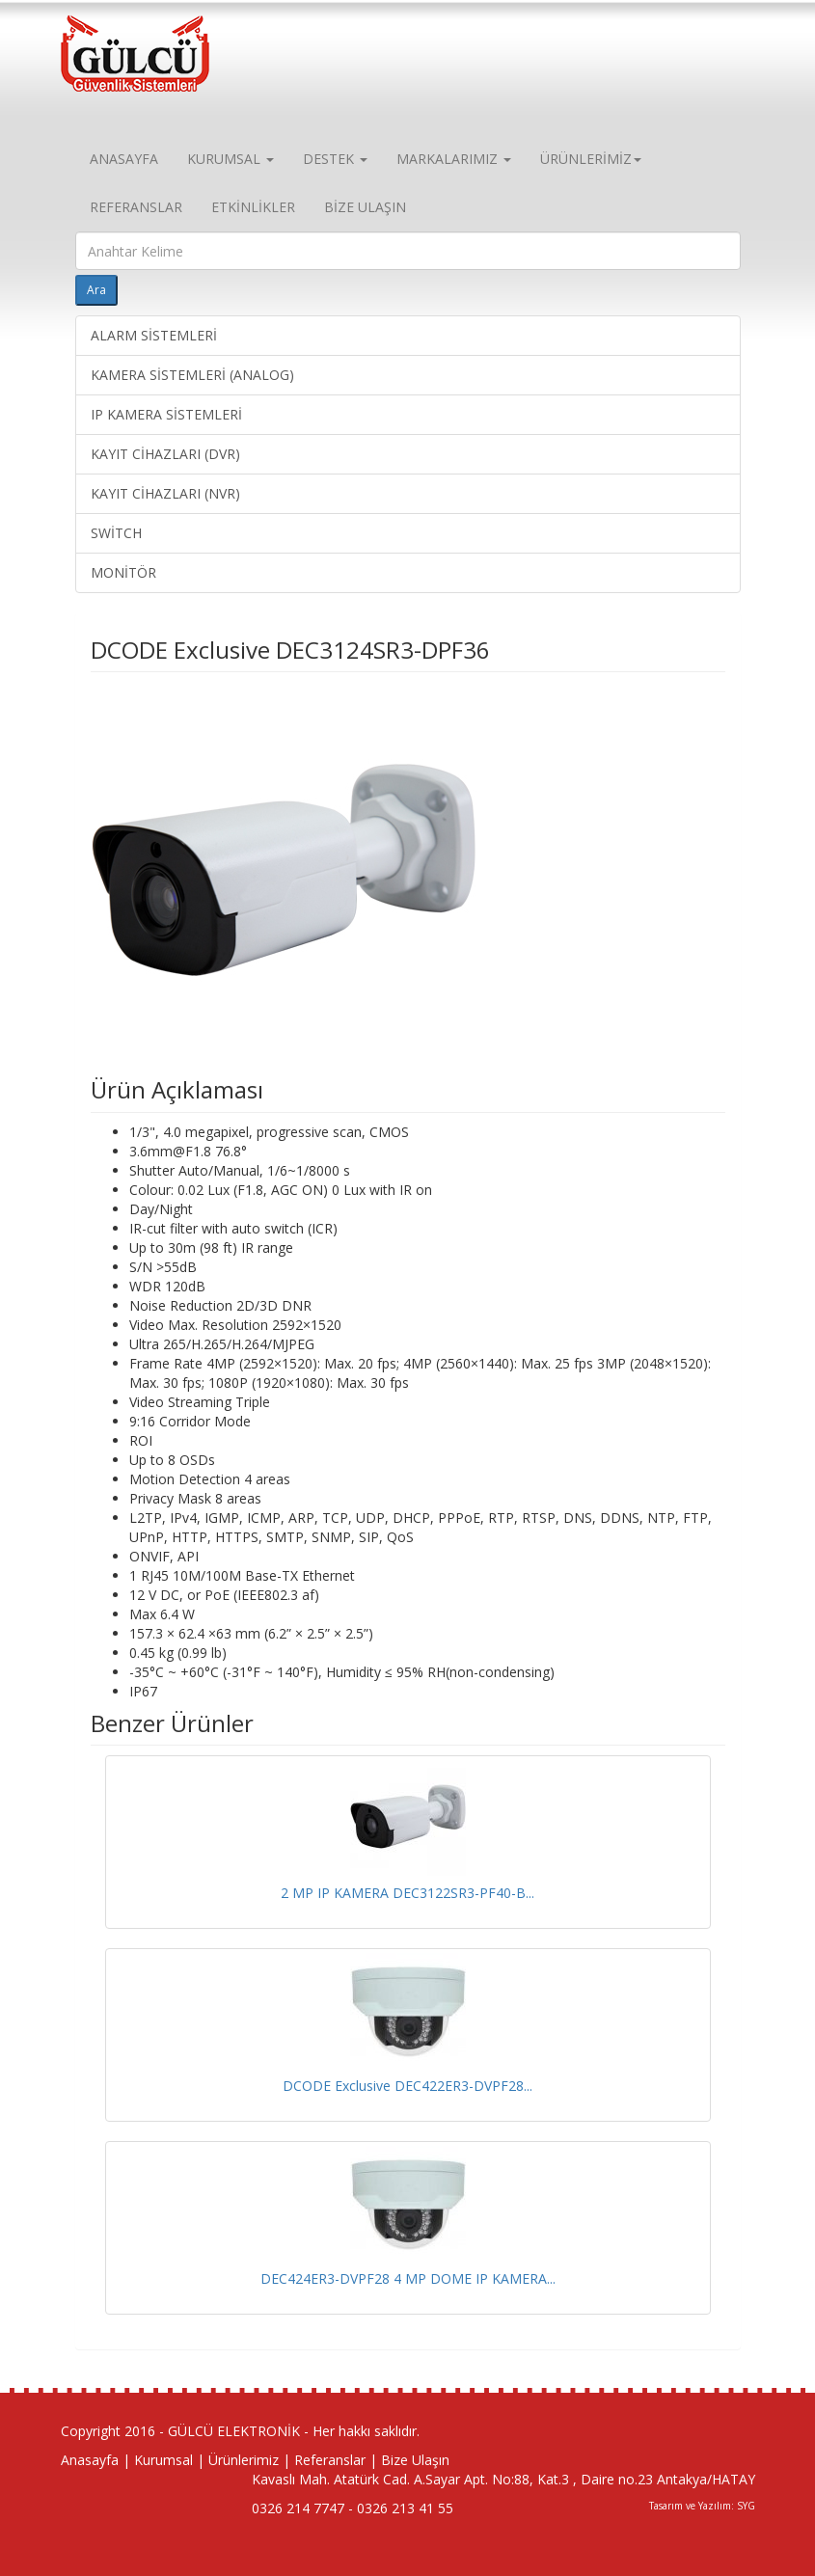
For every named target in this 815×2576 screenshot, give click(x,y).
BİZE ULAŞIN (365, 207)
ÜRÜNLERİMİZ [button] (590, 158)
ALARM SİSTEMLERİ (154, 335)
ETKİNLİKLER (253, 207)
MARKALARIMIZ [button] (453, 158)
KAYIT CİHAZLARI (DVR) (165, 454)
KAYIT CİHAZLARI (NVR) (165, 493)
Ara (96, 290)
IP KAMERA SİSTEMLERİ (166, 414)
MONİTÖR (123, 572)
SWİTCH (116, 533)
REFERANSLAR (136, 207)
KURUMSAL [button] (230, 158)
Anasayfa (90, 2460)
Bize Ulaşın (415, 2460)
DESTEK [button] (335, 158)
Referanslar (330, 2460)
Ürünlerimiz (243, 2460)
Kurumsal (163, 2460)
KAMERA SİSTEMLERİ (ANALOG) (192, 375)
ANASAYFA (124, 158)
